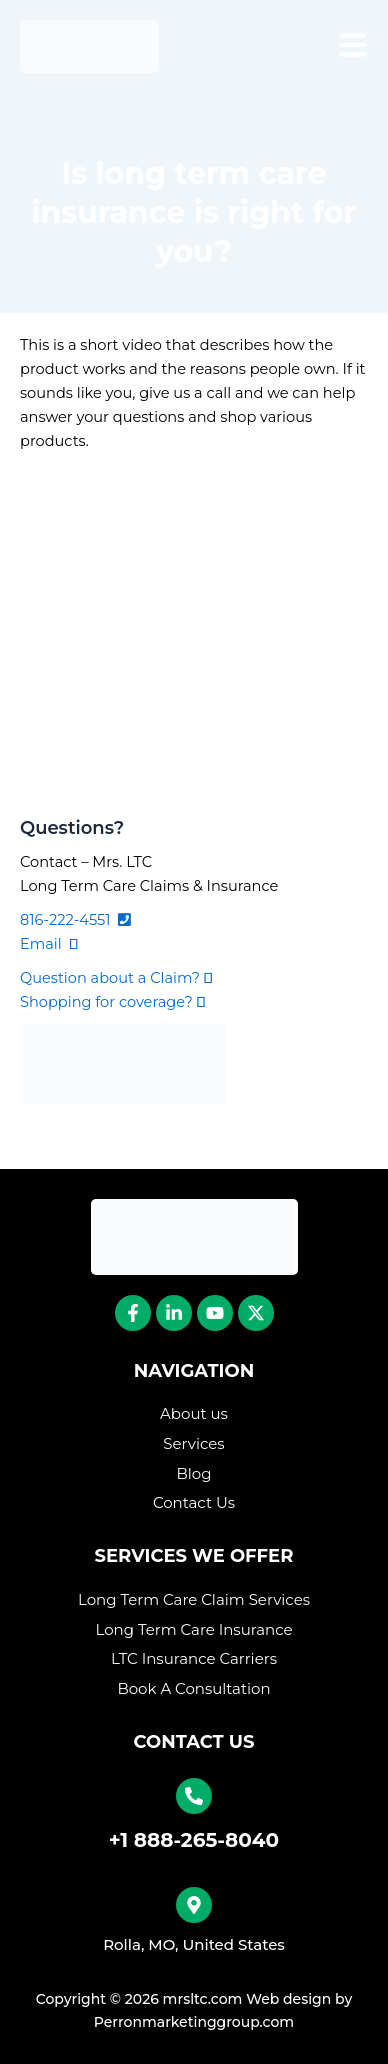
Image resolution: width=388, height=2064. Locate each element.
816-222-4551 (75, 920)
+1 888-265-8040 (194, 1840)
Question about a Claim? (116, 978)
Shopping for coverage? (112, 1002)
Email (49, 944)
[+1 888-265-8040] (194, 1796)
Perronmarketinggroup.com (194, 2022)
